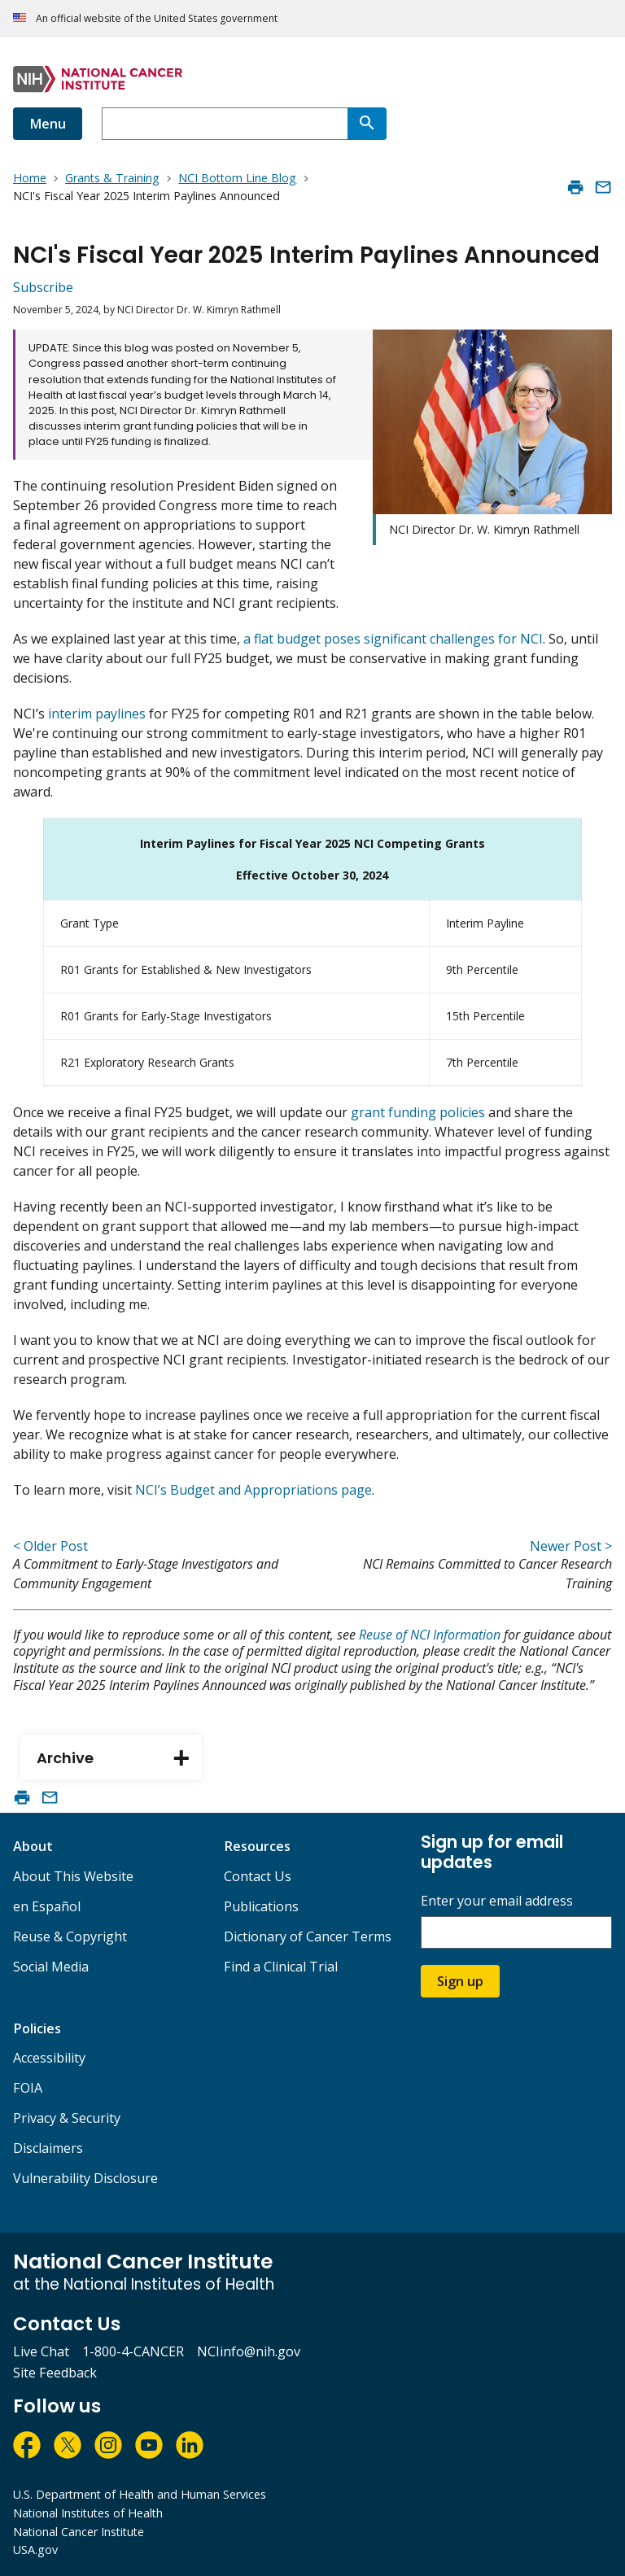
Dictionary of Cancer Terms (307, 1936)
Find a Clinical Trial (281, 1967)
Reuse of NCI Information (429, 1635)
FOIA (27, 2088)
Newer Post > (571, 1546)
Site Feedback (55, 2373)
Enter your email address (497, 1901)
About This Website (73, 1876)
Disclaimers (48, 2148)
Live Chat (41, 2351)
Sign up (460, 1981)
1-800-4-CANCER (133, 2351)
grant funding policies (418, 1112)
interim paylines (97, 714)
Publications (261, 1906)
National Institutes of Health (88, 2513)
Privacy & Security (66, 2118)
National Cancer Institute (78, 2531)
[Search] (367, 123)
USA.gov (35, 2549)
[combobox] (224, 123)
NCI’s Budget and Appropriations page (253, 1490)
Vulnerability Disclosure (85, 2178)
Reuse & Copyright (70, 1936)
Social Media (51, 1967)
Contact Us (257, 1876)
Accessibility (49, 2058)
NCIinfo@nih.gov (248, 2351)
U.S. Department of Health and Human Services (139, 2494)
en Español (47, 1906)
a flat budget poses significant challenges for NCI (393, 639)
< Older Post (50, 1546)
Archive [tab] (119, 1758)
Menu (47, 124)
